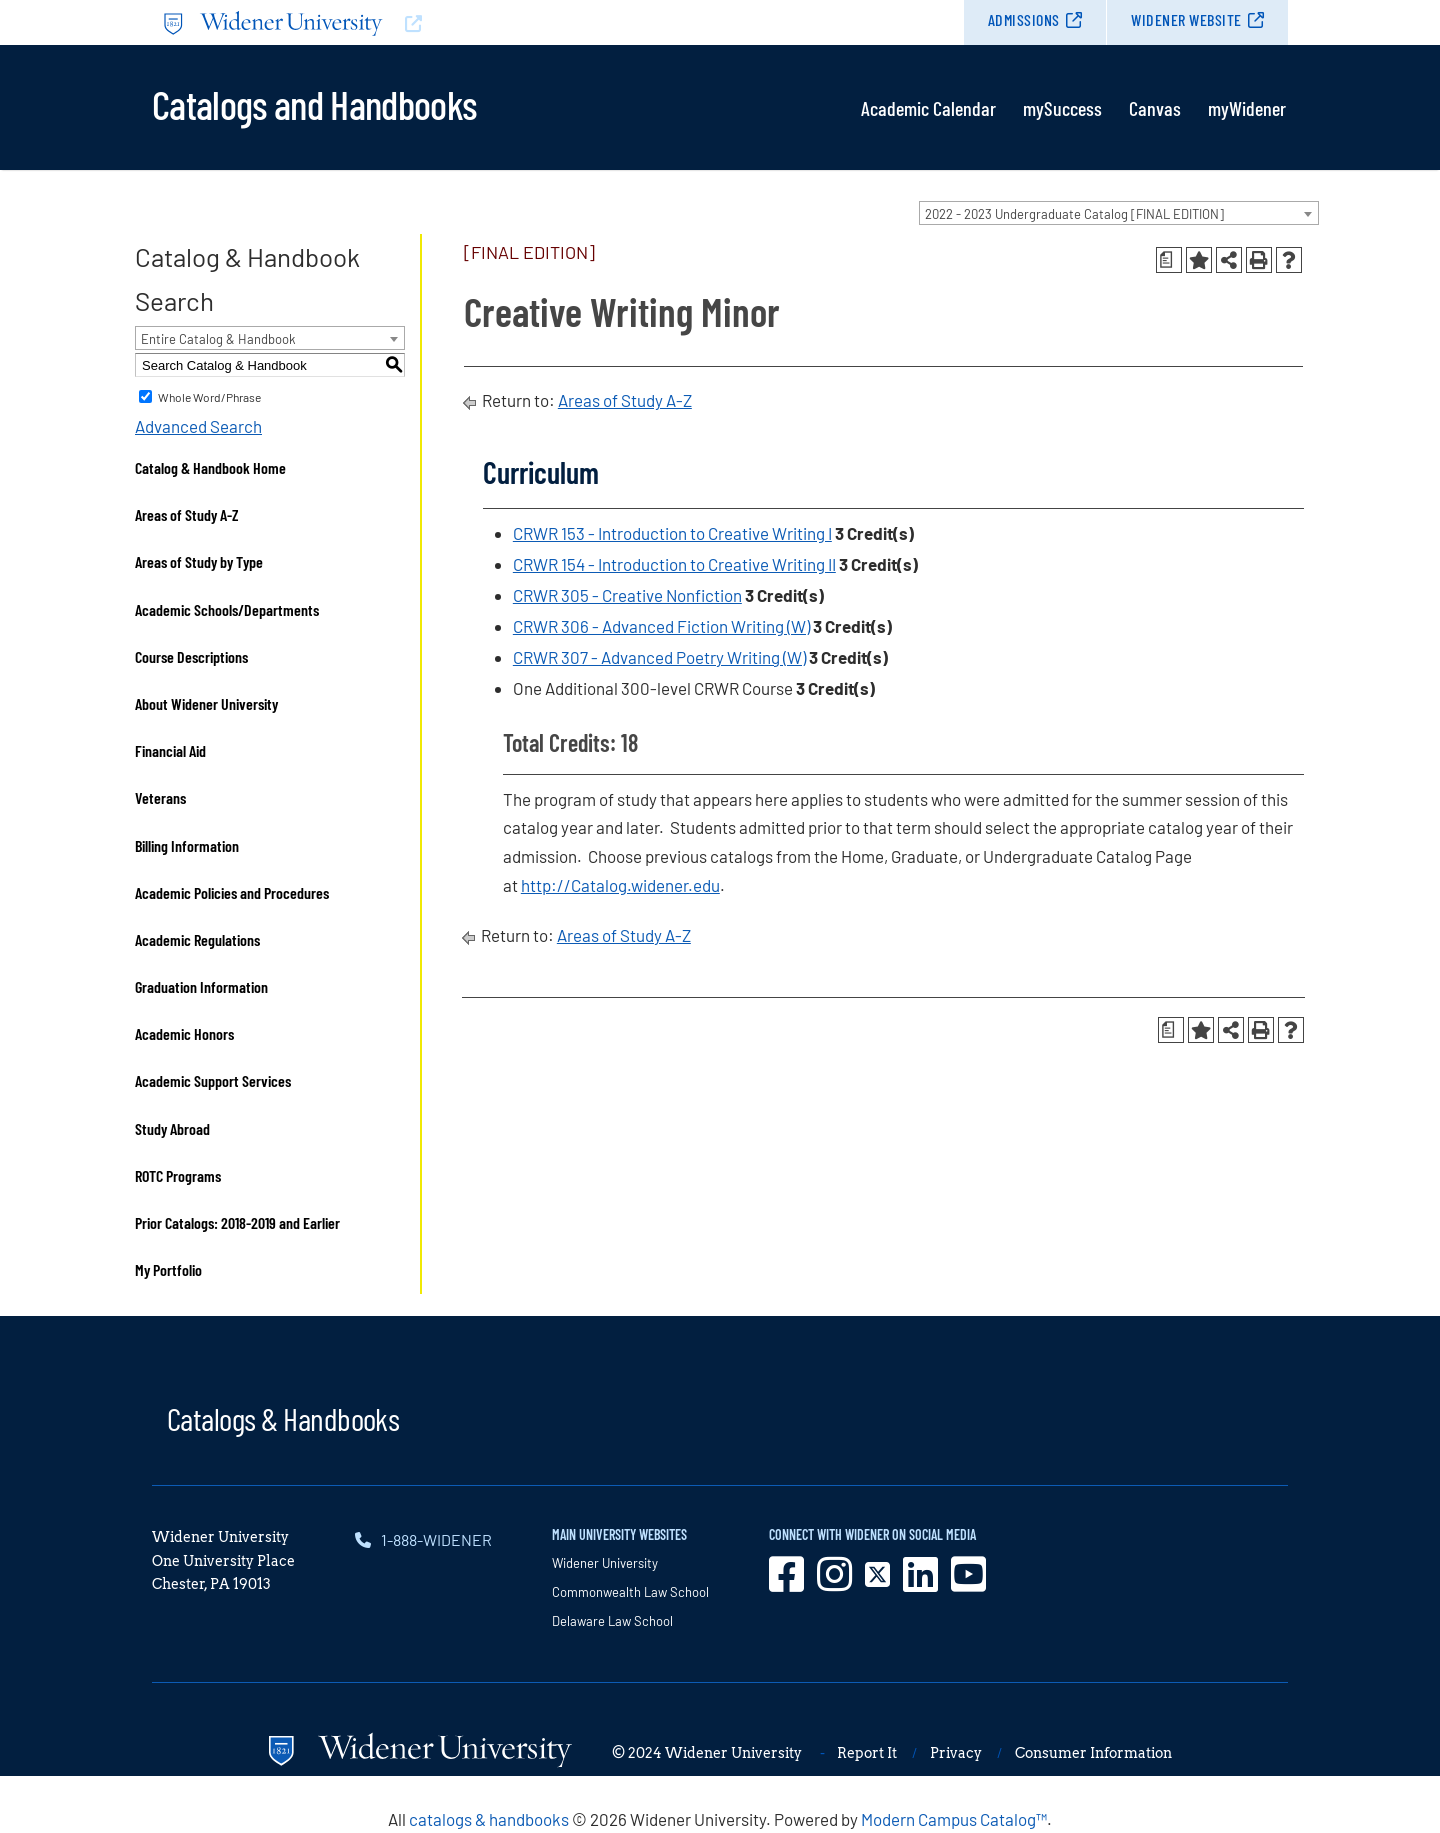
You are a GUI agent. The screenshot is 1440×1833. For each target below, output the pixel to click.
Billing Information (187, 845)
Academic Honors (184, 1033)
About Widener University (206, 703)
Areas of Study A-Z (187, 514)
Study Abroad (172, 1128)
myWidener (1247, 108)
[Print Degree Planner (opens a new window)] (1169, 260)
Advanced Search (198, 426)
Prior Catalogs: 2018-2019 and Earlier (237, 1222)
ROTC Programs (178, 1175)
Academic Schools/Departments (227, 609)
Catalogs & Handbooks (283, 1418)
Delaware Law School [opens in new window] (612, 1621)
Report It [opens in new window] (867, 1753)
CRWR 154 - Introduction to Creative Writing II (674, 564)
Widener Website (1186, 19)
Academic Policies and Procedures (232, 892)
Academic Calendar (928, 108)
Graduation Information (201, 986)
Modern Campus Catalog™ (954, 1819)
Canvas (1155, 108)
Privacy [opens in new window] (956, 1753)
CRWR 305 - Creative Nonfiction (627, 595)
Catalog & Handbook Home (210, 467)
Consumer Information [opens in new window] (1093, 1753)
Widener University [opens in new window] (605, 1563)
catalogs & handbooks (489, 1819)
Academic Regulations (197, 939)
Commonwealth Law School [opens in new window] (630, 1592)
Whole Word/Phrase (209, 397)
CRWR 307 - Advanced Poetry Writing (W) (659, 657)
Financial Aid (170, 750)
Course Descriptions (191, 656)
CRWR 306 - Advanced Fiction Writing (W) (661, 626)
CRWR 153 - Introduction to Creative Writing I (672, 533)
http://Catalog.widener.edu (620, 885)
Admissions (1024, 19)
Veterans (160, 797)
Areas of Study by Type (199, 561)
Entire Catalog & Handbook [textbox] (218, 339)
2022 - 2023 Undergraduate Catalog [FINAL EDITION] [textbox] (1074, 214)
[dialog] (1380, 1773)
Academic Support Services (213, 1080)
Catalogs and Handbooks (314, 103)
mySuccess (1062, 108)
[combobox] (1119, 213)
